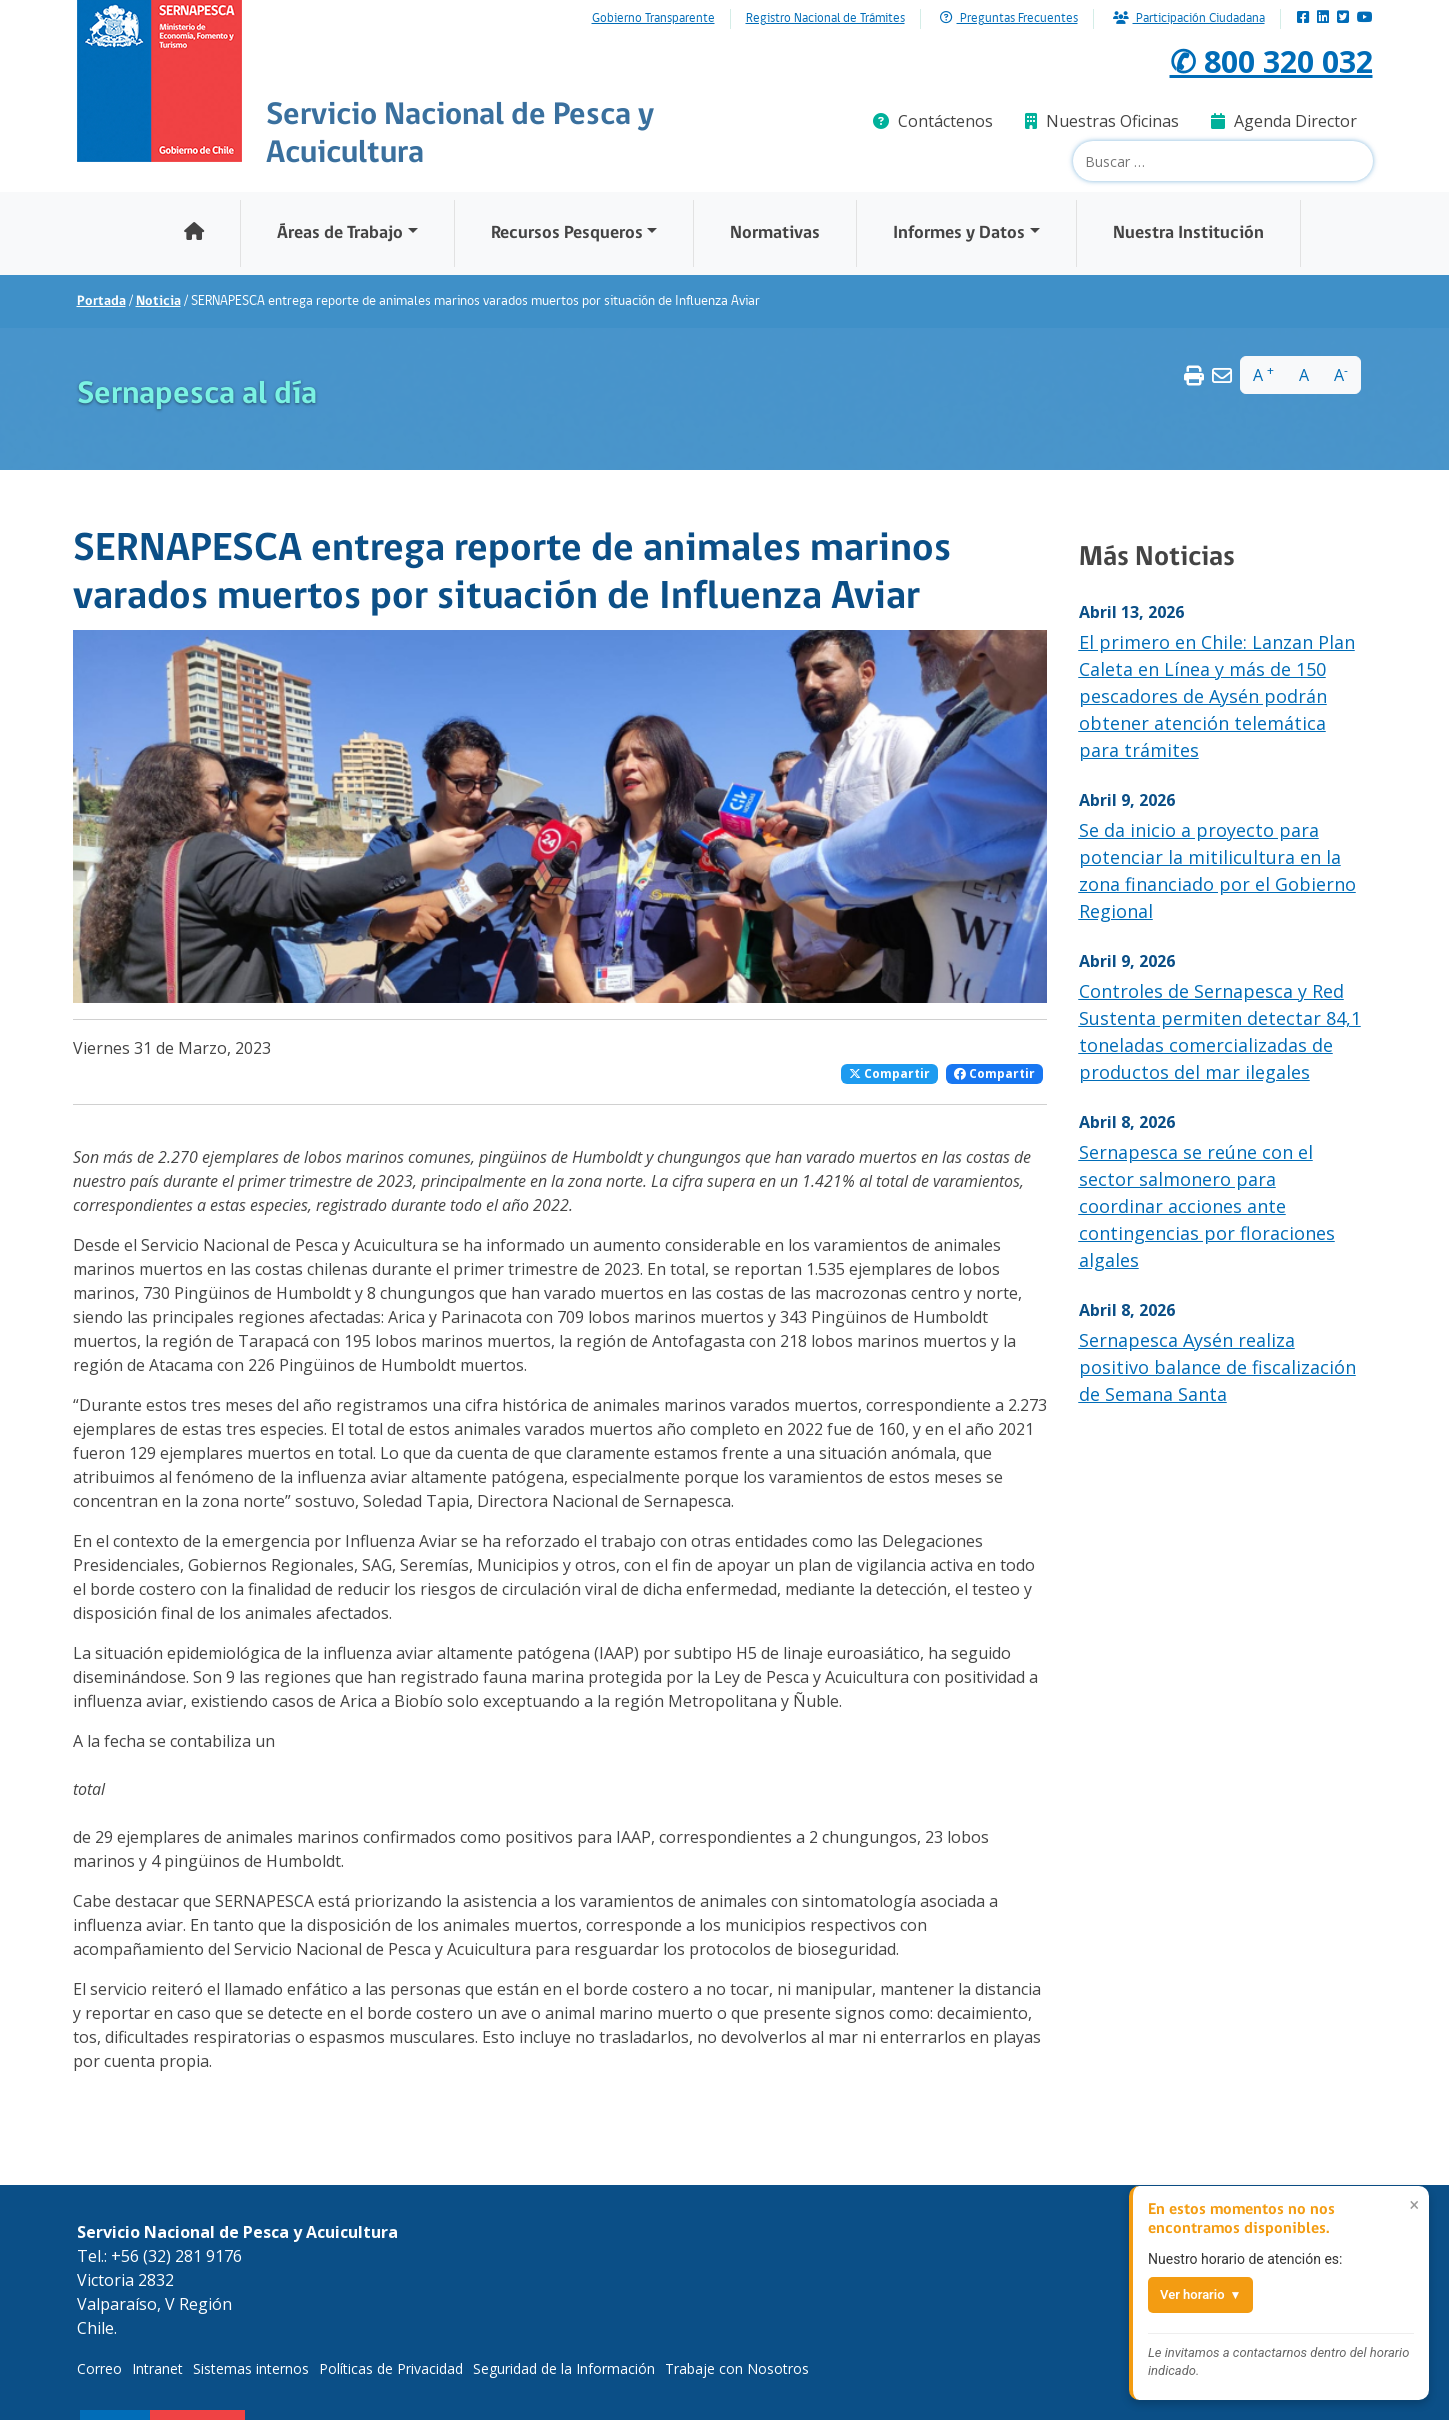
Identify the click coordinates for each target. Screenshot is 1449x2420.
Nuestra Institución (1188, 233)
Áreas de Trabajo (340, 233)
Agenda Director (1284, 121)
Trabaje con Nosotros (737, 2368)
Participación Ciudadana (1189, 18)
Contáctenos (933, 121)
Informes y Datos (959, 233)
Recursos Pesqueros (567, 233)
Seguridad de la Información (564, 2368)
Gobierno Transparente (653, 19)
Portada (101, 301)
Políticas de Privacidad (391, 2368)
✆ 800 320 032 (1266, 60)
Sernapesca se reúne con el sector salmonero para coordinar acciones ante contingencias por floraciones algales (1207, 1206)
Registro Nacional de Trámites (825, 19)
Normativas (775, 233)
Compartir (889, 1073)
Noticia (158, 301)
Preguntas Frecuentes (1009, 18)
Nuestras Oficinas (1102, 121)
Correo (99, 2368)
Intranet (157, 2368)
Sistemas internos (251, 2368)
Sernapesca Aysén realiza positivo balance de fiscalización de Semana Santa (1217, 1367)
